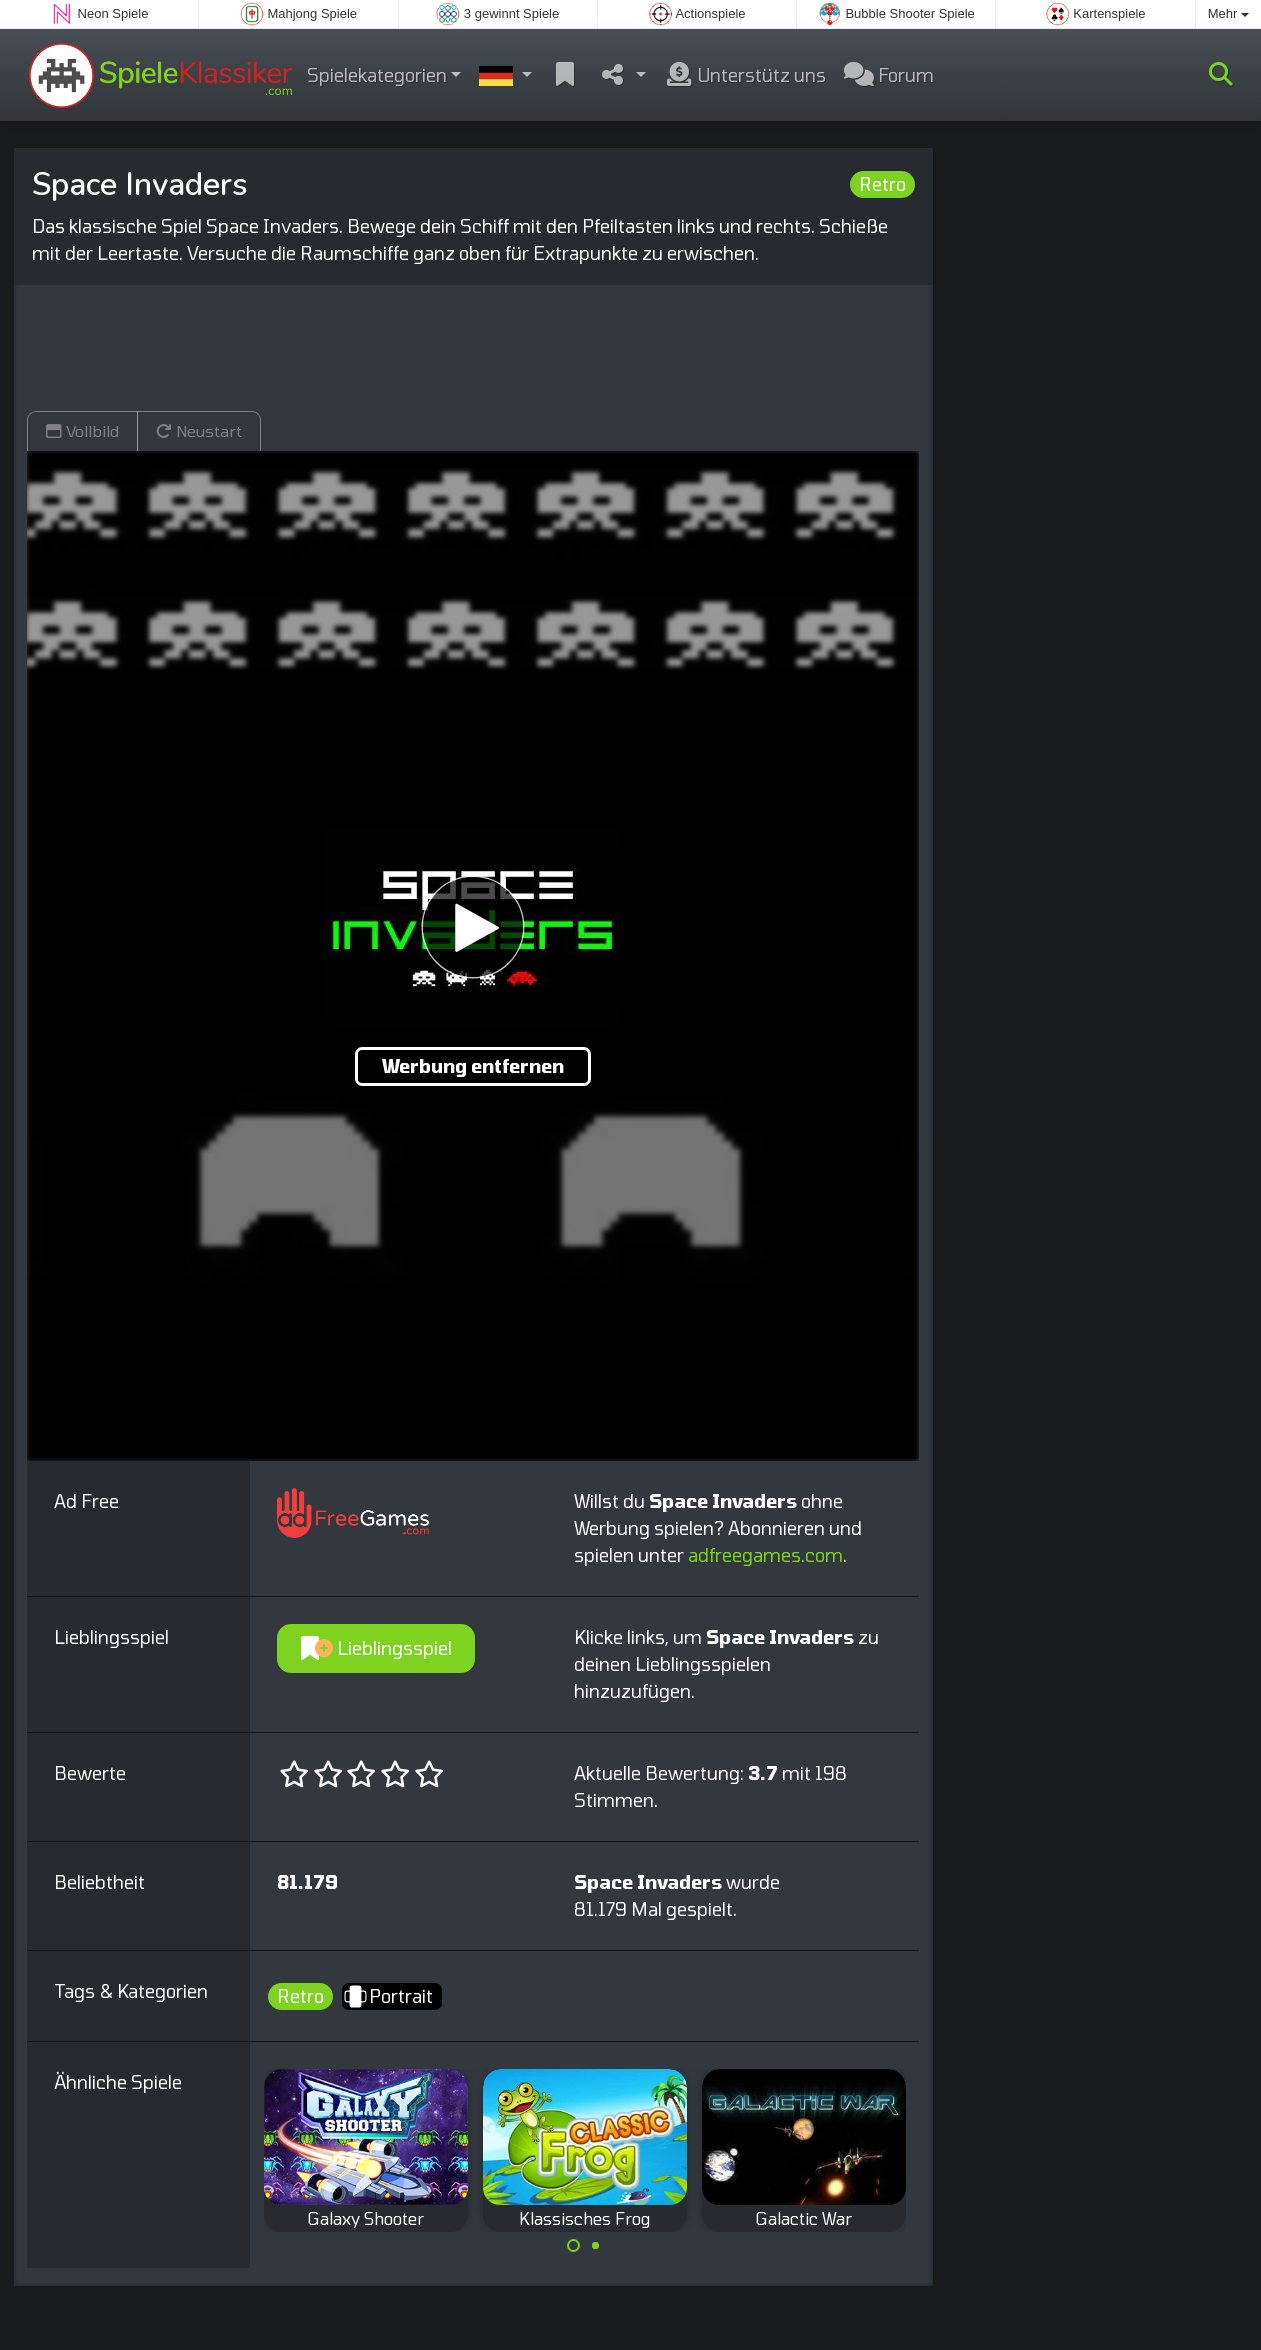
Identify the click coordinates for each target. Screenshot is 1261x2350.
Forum (889, 75)
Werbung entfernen (473, 1066)
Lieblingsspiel (376, 1648)
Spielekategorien (377, 75)
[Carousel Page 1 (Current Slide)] (574, 2246)
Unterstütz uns (745, 75)
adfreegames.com (765, 1555)
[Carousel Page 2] (596, 2246)
